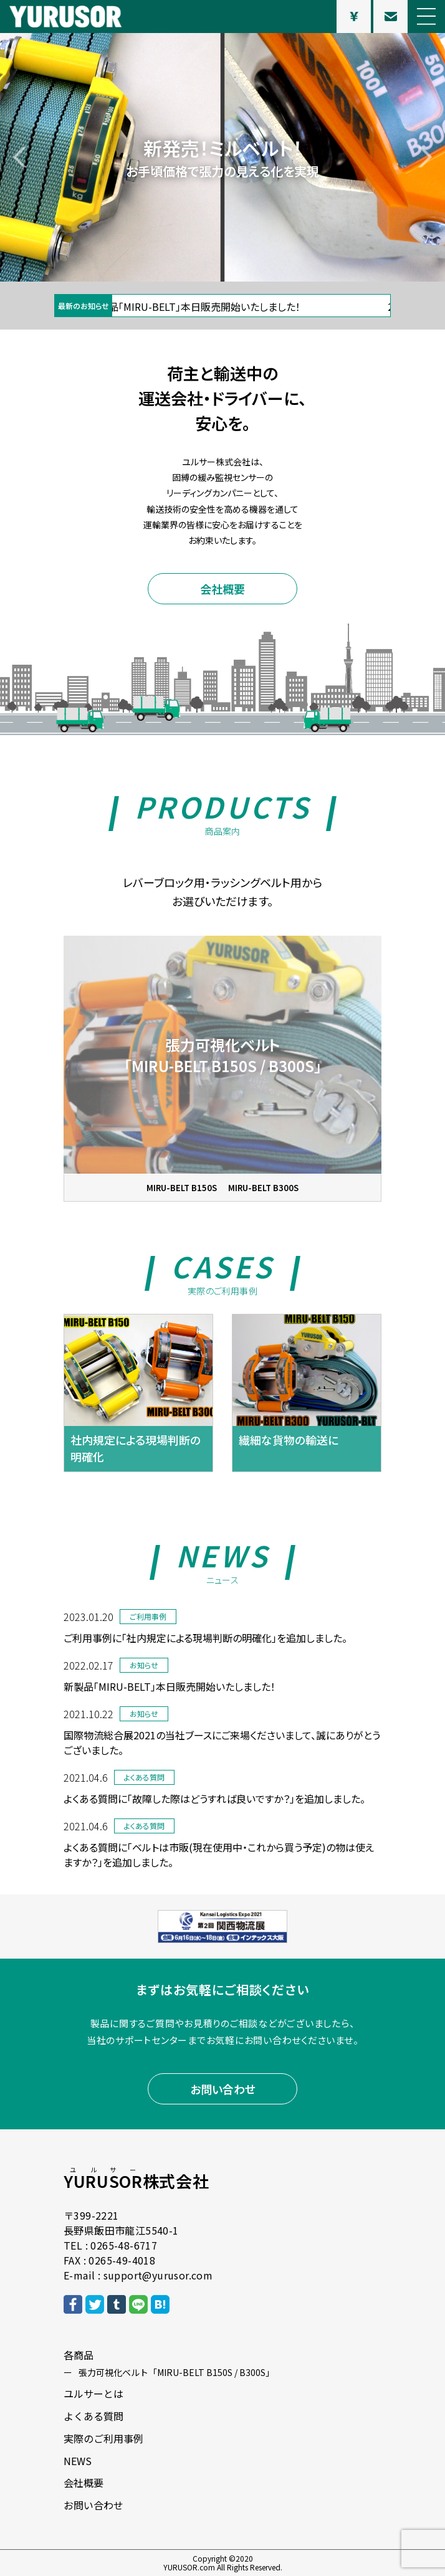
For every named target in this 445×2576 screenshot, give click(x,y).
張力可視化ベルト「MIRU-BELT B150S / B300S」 (176, 2372)
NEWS (78, 2460)
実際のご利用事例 (103, 2438)
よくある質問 (93, 2415)
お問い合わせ (223, 2089)
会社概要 (222, 589)
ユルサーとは (93, 2393)
